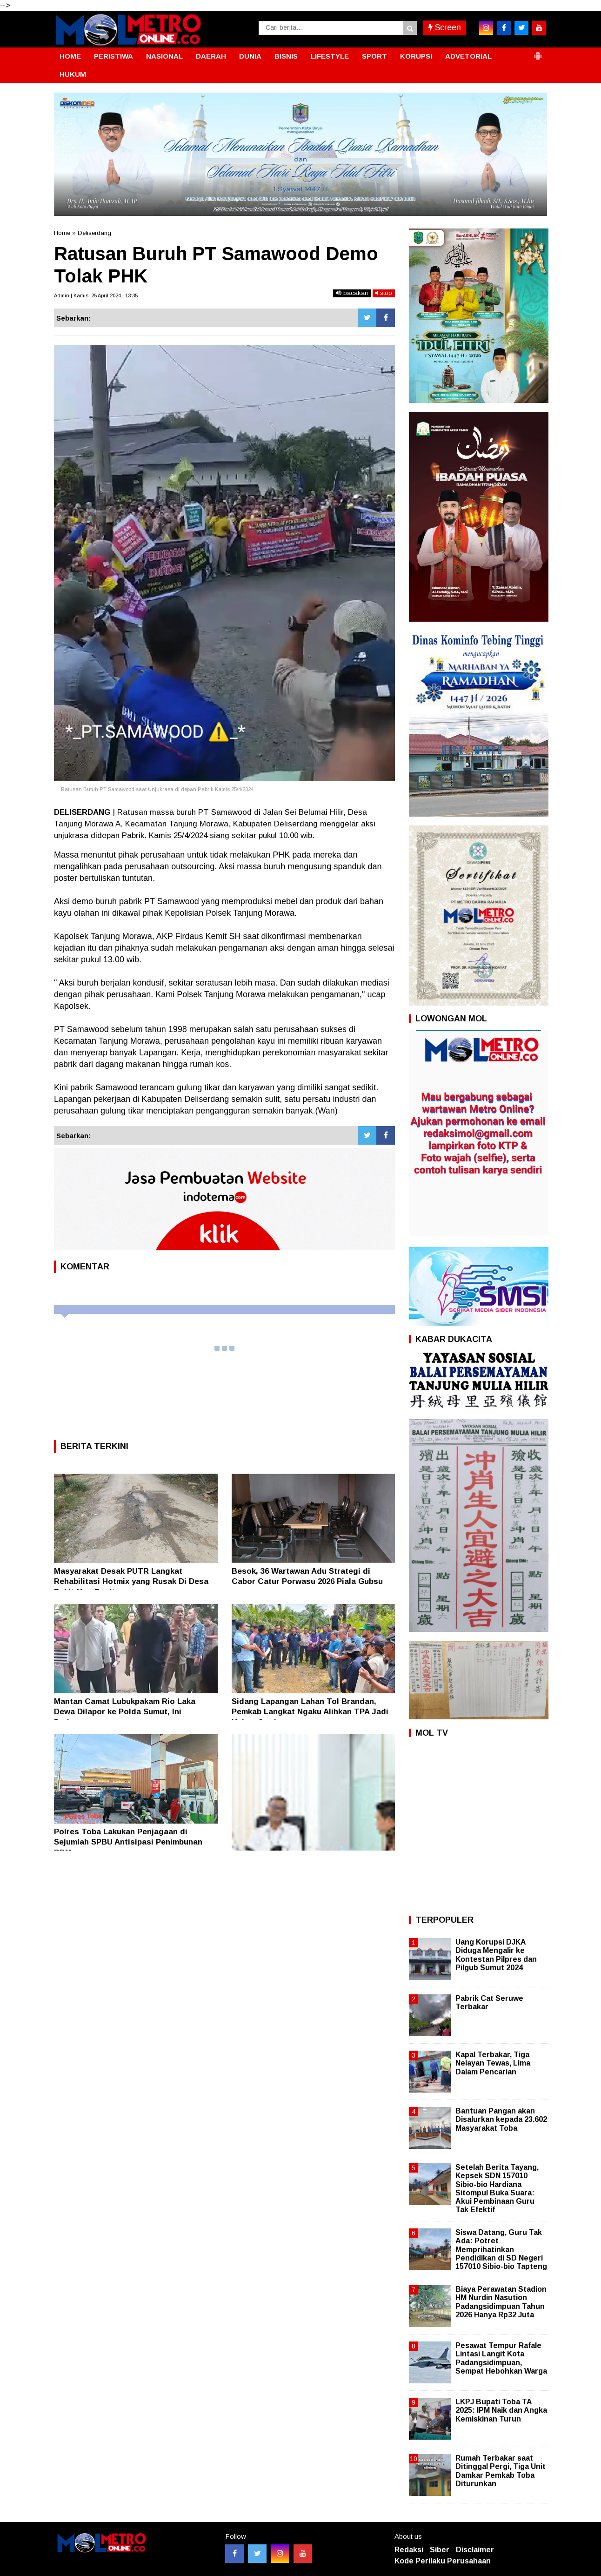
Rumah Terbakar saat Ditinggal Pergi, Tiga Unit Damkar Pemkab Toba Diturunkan (500, 2471)
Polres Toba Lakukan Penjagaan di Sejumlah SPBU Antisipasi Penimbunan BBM (128, 1842)
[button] (537, 52)
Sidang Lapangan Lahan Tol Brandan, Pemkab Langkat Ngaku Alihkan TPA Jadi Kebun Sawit (310, 1711)
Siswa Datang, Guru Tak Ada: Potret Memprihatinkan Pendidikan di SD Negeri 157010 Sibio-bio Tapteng (501, 2249)
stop (383, 292)
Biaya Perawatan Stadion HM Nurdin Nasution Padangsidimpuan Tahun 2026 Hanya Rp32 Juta (501, 2302)
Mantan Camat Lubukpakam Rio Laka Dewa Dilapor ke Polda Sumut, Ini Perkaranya (124, 1711)
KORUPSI (416, 56)
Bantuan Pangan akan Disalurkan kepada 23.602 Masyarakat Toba (501, 2119)
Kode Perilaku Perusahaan (442, 2561)
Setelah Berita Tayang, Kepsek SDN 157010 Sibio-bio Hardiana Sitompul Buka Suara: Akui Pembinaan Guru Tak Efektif (497, 2188)
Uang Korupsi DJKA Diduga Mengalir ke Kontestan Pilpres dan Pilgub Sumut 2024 (496, 1955)
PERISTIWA (113, 56)
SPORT (374, 56)
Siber (439, 2550)
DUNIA (250, 56)
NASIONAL (164, 56)
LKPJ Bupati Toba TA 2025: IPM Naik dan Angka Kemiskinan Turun (501, 2410)
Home (62, 232)
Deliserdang (94, 232)
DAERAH (211, 56)
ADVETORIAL (468, 56)
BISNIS (286, 56)
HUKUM (73, 74)
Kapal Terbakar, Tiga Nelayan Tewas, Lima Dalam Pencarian (492, 2063)
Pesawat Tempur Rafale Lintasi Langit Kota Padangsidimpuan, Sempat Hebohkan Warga (501, 2358)
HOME (70, 56)
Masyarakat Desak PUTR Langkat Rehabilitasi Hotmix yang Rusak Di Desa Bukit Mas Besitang (131, 1581)
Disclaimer (475, 2550)
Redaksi (408, 2550)
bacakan (352, 292)
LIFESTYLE (330, 56)
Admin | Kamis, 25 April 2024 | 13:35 (96, 295)
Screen (444, 27)
